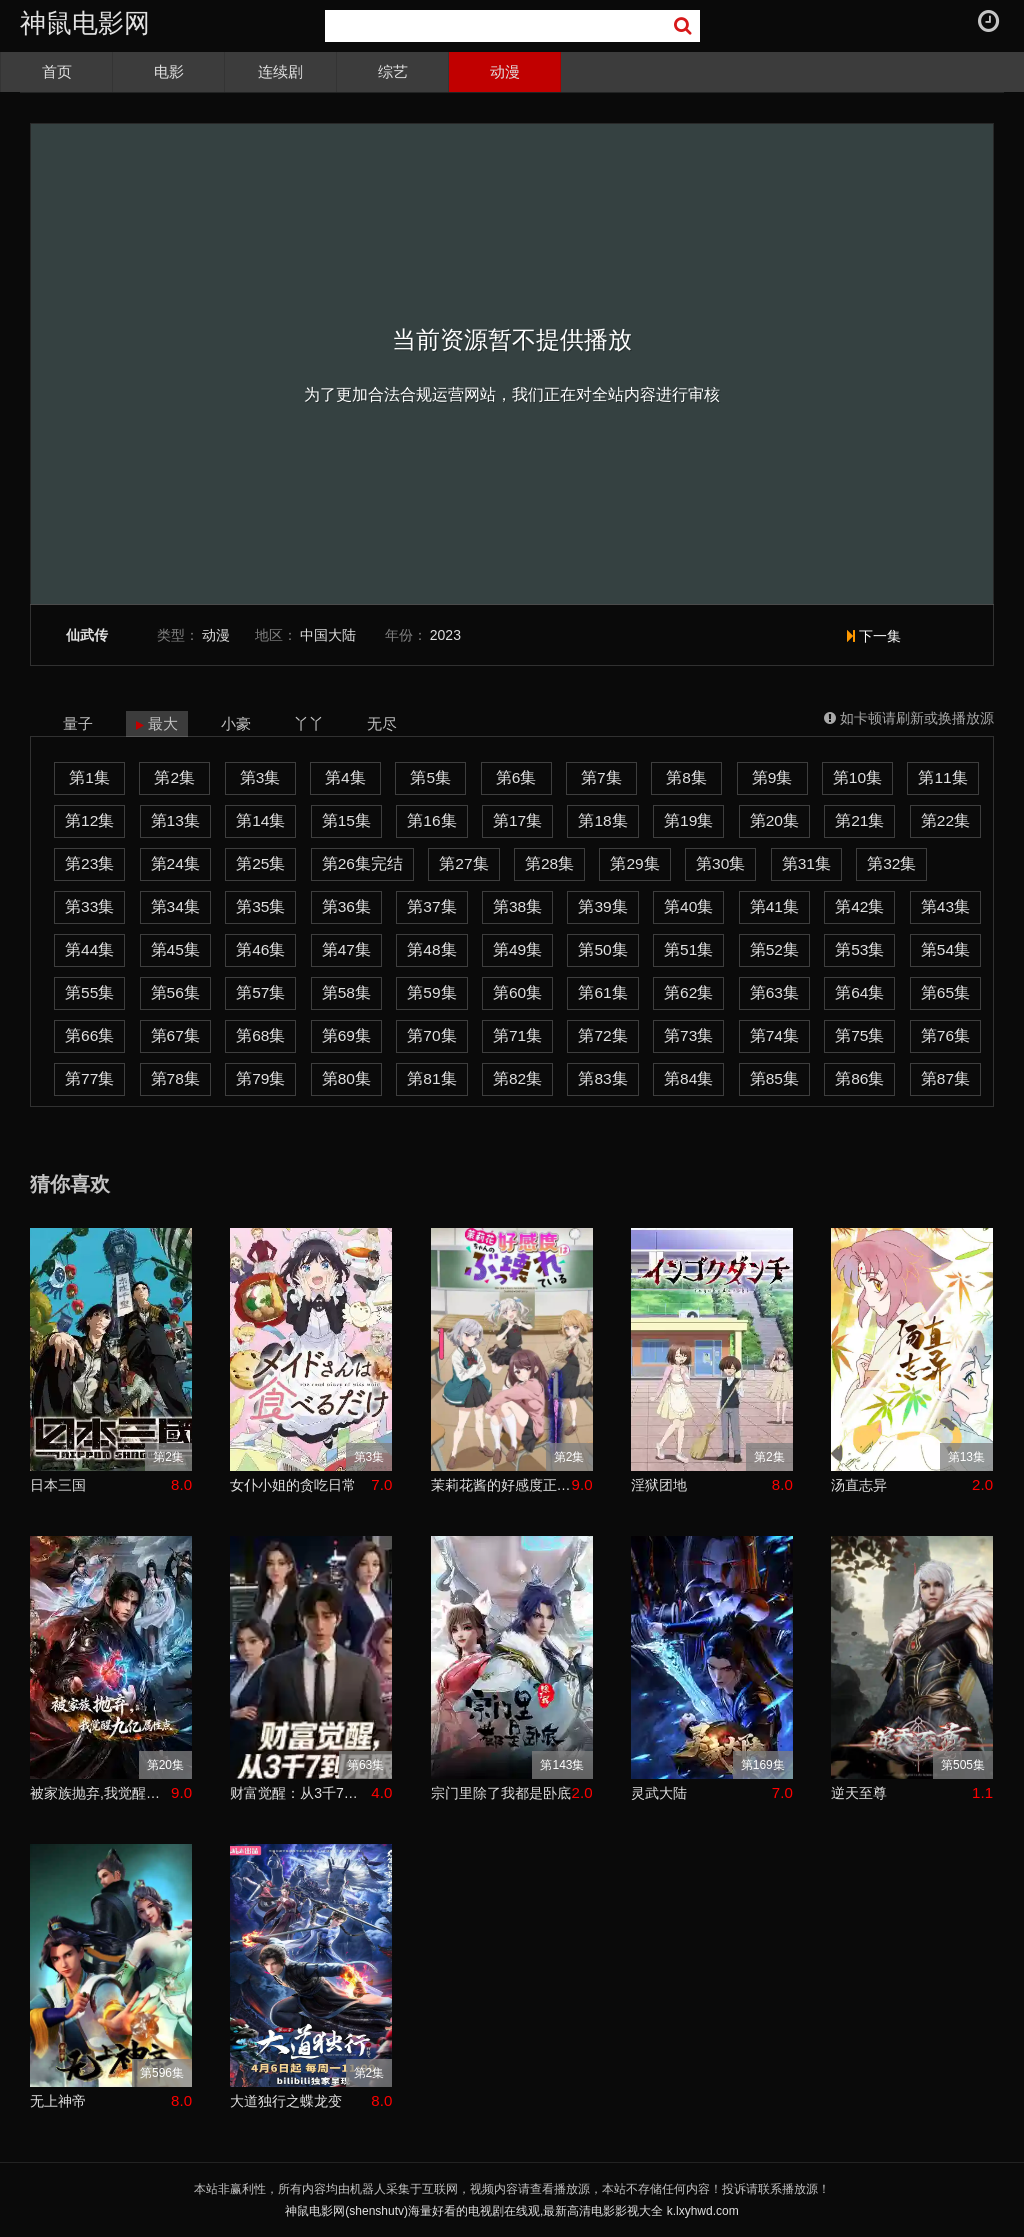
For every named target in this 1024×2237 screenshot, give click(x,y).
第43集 (945, 906)
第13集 (175, 820)
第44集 (89, 949)
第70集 (431, 1035)
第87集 (945, 1078)
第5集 (430, 777)
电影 (169, 71)
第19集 (688, 820)
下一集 (874, 636)
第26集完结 (362, 863)
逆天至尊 (859, 1793)
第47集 (346, 949)
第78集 (175, 1078)
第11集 (942, 777)
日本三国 (58, 1485)
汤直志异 (859, 1485)
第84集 (688, 1078)
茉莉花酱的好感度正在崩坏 (501, 1485)
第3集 (260, 777)
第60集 (517, 992)
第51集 (688, 949)
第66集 (89, 1035)
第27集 (463, 863)
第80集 (346, 1078)
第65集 (945, 992)
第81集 (431, 1078)
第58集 (346, 992)
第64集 (859, 992)
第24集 (175, 863)
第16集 (431, 820)
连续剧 (280, 71)
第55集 (89, 992)
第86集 (859, 1078)
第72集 (602, 1035)
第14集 (260, 820)
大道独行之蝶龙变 (286, 2101)
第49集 (517, 949)
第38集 (517, 906)
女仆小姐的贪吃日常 (293, 1485)
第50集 (602, 949)
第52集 (774, 949)
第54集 (945, 949)
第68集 (260, 1035)
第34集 (175, 906)
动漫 (505, 71)
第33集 (89, 906)
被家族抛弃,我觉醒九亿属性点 (100, 1793)
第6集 (516, 777)
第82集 (517, 1078)
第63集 (774, 992)
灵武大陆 (659, 1793)
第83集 (602, 1078)
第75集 (859, 1035)
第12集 (89, 820)
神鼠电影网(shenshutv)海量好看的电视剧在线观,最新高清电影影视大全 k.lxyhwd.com (511, 2211)
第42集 (859, 906)
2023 (445, 635)
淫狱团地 (659, 1485)
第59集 (431, 992)
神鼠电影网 (85, 23)
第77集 (89, 1078)
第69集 (346, 1035)
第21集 (859, 820)
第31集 (806, 863)
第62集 (688, 992)
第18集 (602, 820)
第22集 (945, 820)
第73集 (688, 1035)
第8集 (686, 777)
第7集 (601, 777)
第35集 (260, 906)
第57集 (260, 992)
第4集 (345, 777)
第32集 (891, 863)
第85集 (774, 1078)
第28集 (549, 863)
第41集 (774, 906)
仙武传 (87, 635)
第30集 (720, 863)
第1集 (89, 777)
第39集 (602, 906)
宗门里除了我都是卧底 (501, 1793)
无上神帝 (58, 2101)
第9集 (772, 777)
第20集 (774, 820)
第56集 (175, 992)
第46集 (260, 949)
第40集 (688, 906)
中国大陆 (328, 635)
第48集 (431, 949)
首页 (57, 71)
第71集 (517, 1035)
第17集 (517, 820)
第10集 (857, 777)
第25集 (260, 863)
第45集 (175, 949)
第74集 (774, 1035)
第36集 (346, 906)
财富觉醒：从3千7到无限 (300, 1793)
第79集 (260, 1078)
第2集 (174, 777)
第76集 (945, 1035)
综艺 (393, 71)
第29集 (634, 863)
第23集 (89, 863)
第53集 (859, 949)
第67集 (175, 1035)
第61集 (602, 992)
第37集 (431, 906)
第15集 (346, 820)
